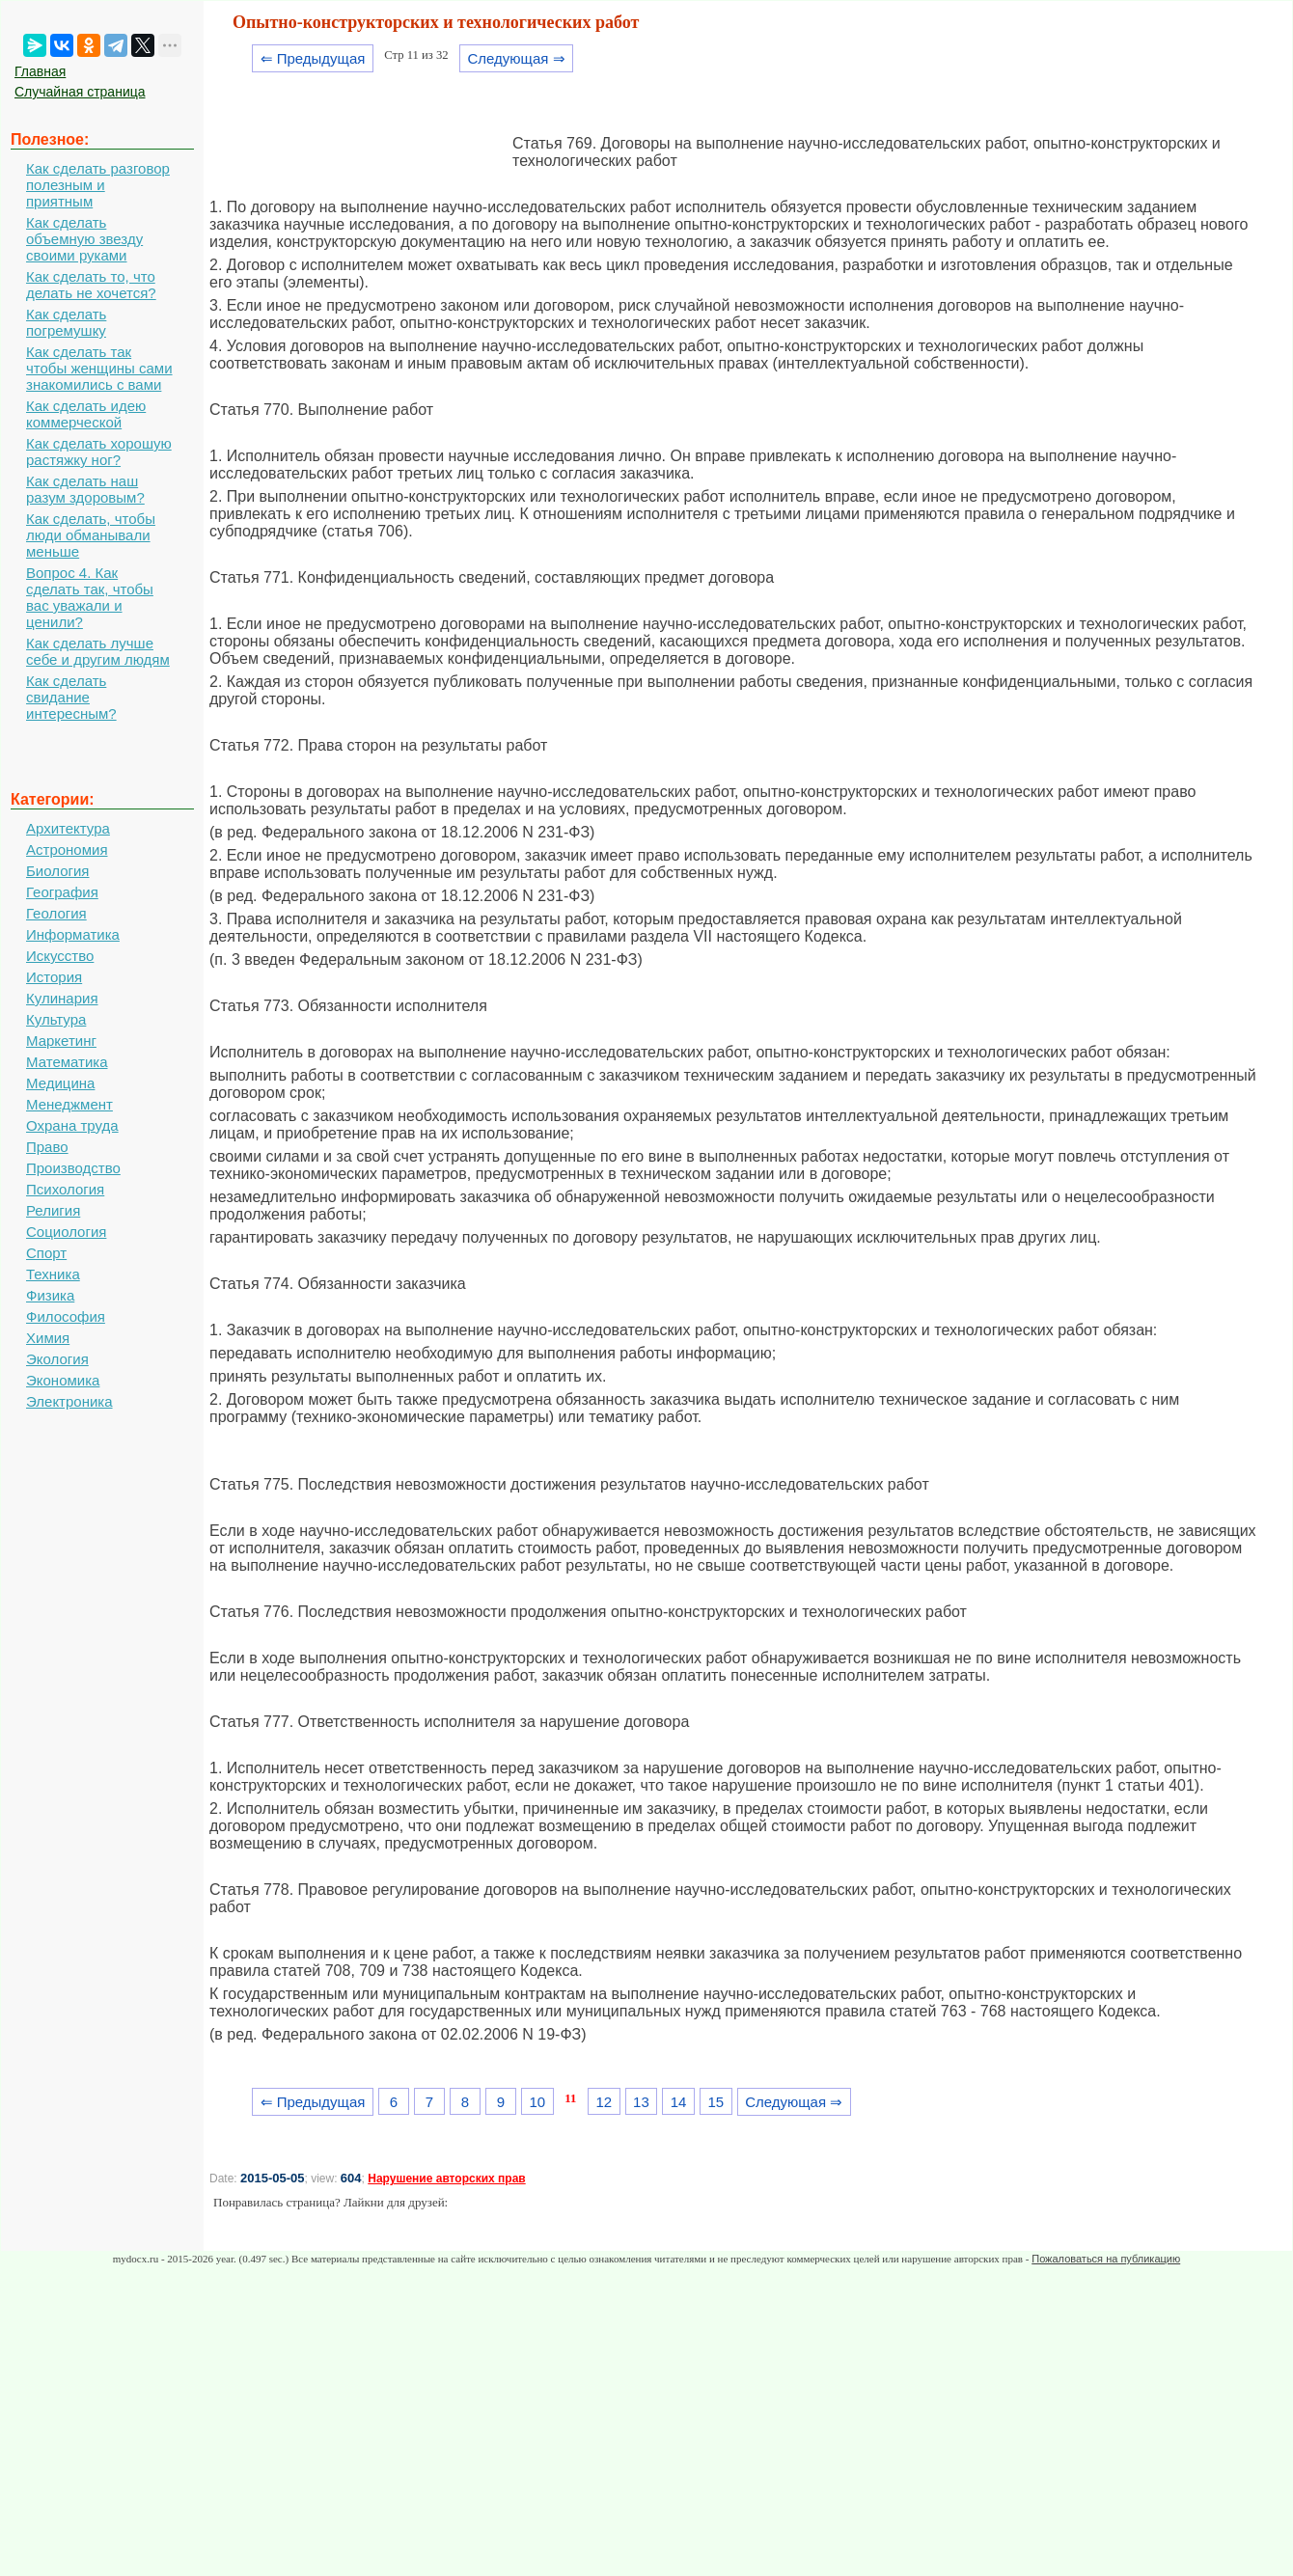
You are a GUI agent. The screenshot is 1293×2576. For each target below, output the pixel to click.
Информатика (73, 934)
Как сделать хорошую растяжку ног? (99, 451)
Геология (56, 913)
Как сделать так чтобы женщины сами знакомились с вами (99, 368)
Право (47, 1146)
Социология (66, 1231)
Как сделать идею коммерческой (86, 413)
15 (715, 2102)
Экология (57, 1359)
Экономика (62, 1380)
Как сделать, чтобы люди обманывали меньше (90, 535)
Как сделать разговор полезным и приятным (98, 184)
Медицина (60, 1083)
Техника (53, 1274)
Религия (53, 1210)
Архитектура (68, 828)
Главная (40, 71)
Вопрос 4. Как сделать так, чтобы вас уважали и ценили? (89, 597)
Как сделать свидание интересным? (71, 697)
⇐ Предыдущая (313, 58)
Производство (73, 1168)
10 (537, 2102)
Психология (65, 1189)
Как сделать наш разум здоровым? (85, 489)
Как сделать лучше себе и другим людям (98, 651)
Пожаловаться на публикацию (1106, 2258)
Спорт (46, 1253)
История (54, 977)
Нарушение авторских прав (446, 2178)
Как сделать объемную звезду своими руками (84, 238)
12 (603, 2102)
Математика (67, 1062)
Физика (50, 1295)
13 (641, 2102)
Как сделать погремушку (66, 322)
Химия (47, 1337)
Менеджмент (69, 1104)
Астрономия (67, 849)
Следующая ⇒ (515, 58)
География (62, 892)
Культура (56, 1019)
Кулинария (62, 998)
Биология (57, 871)
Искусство (60, 955)
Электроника (69, 1401)
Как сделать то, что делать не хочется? (91, 284)
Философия (65, 1316)
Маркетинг (61, 1040)
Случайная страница (80, 91)
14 (679, 2102)
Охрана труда (72, 1125)
